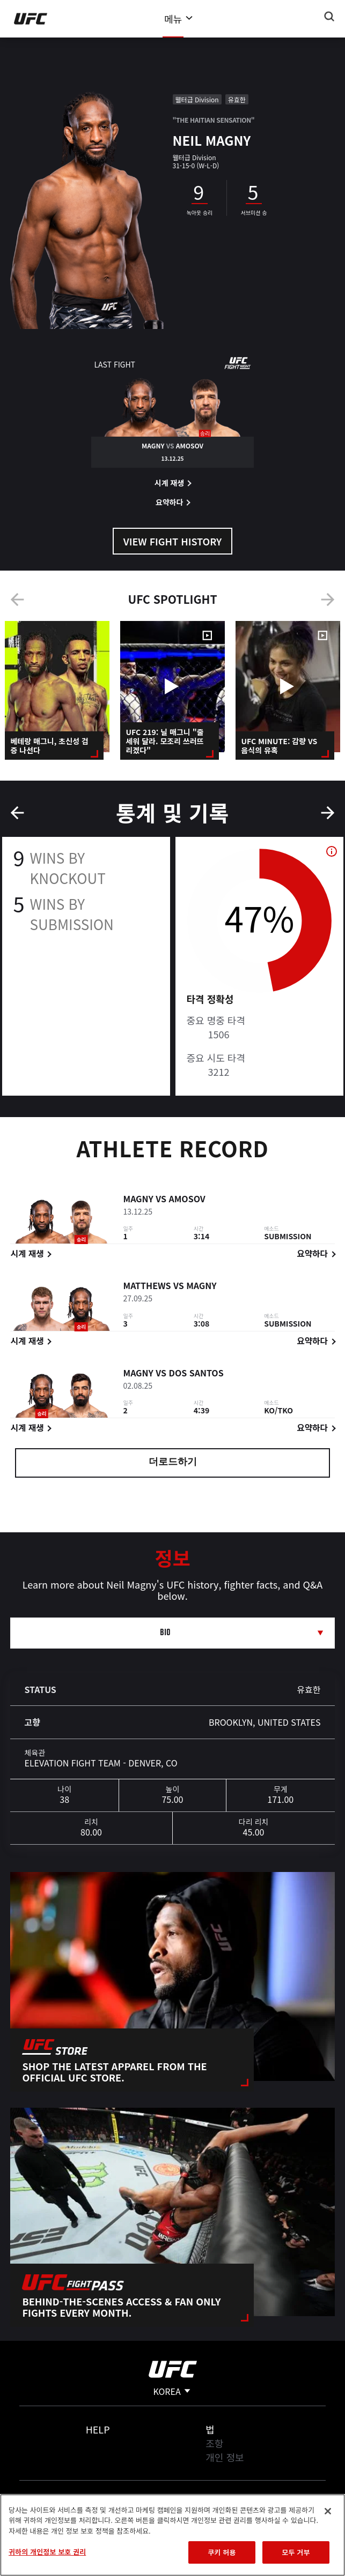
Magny (138, 1200)
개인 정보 (224, 2457)
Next (328, 599)
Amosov (186, 1200)
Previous (17, 599)
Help (98, 2429)
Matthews (147, 1287)
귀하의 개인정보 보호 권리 (47, 2552)
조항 (214, 2443)
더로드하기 (173, 1462)
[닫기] (328, 2511)
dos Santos (195, 1374)
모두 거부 (296, 2552)
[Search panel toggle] (329, 16)
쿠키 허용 (222, 2552)
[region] (172, 2535)
